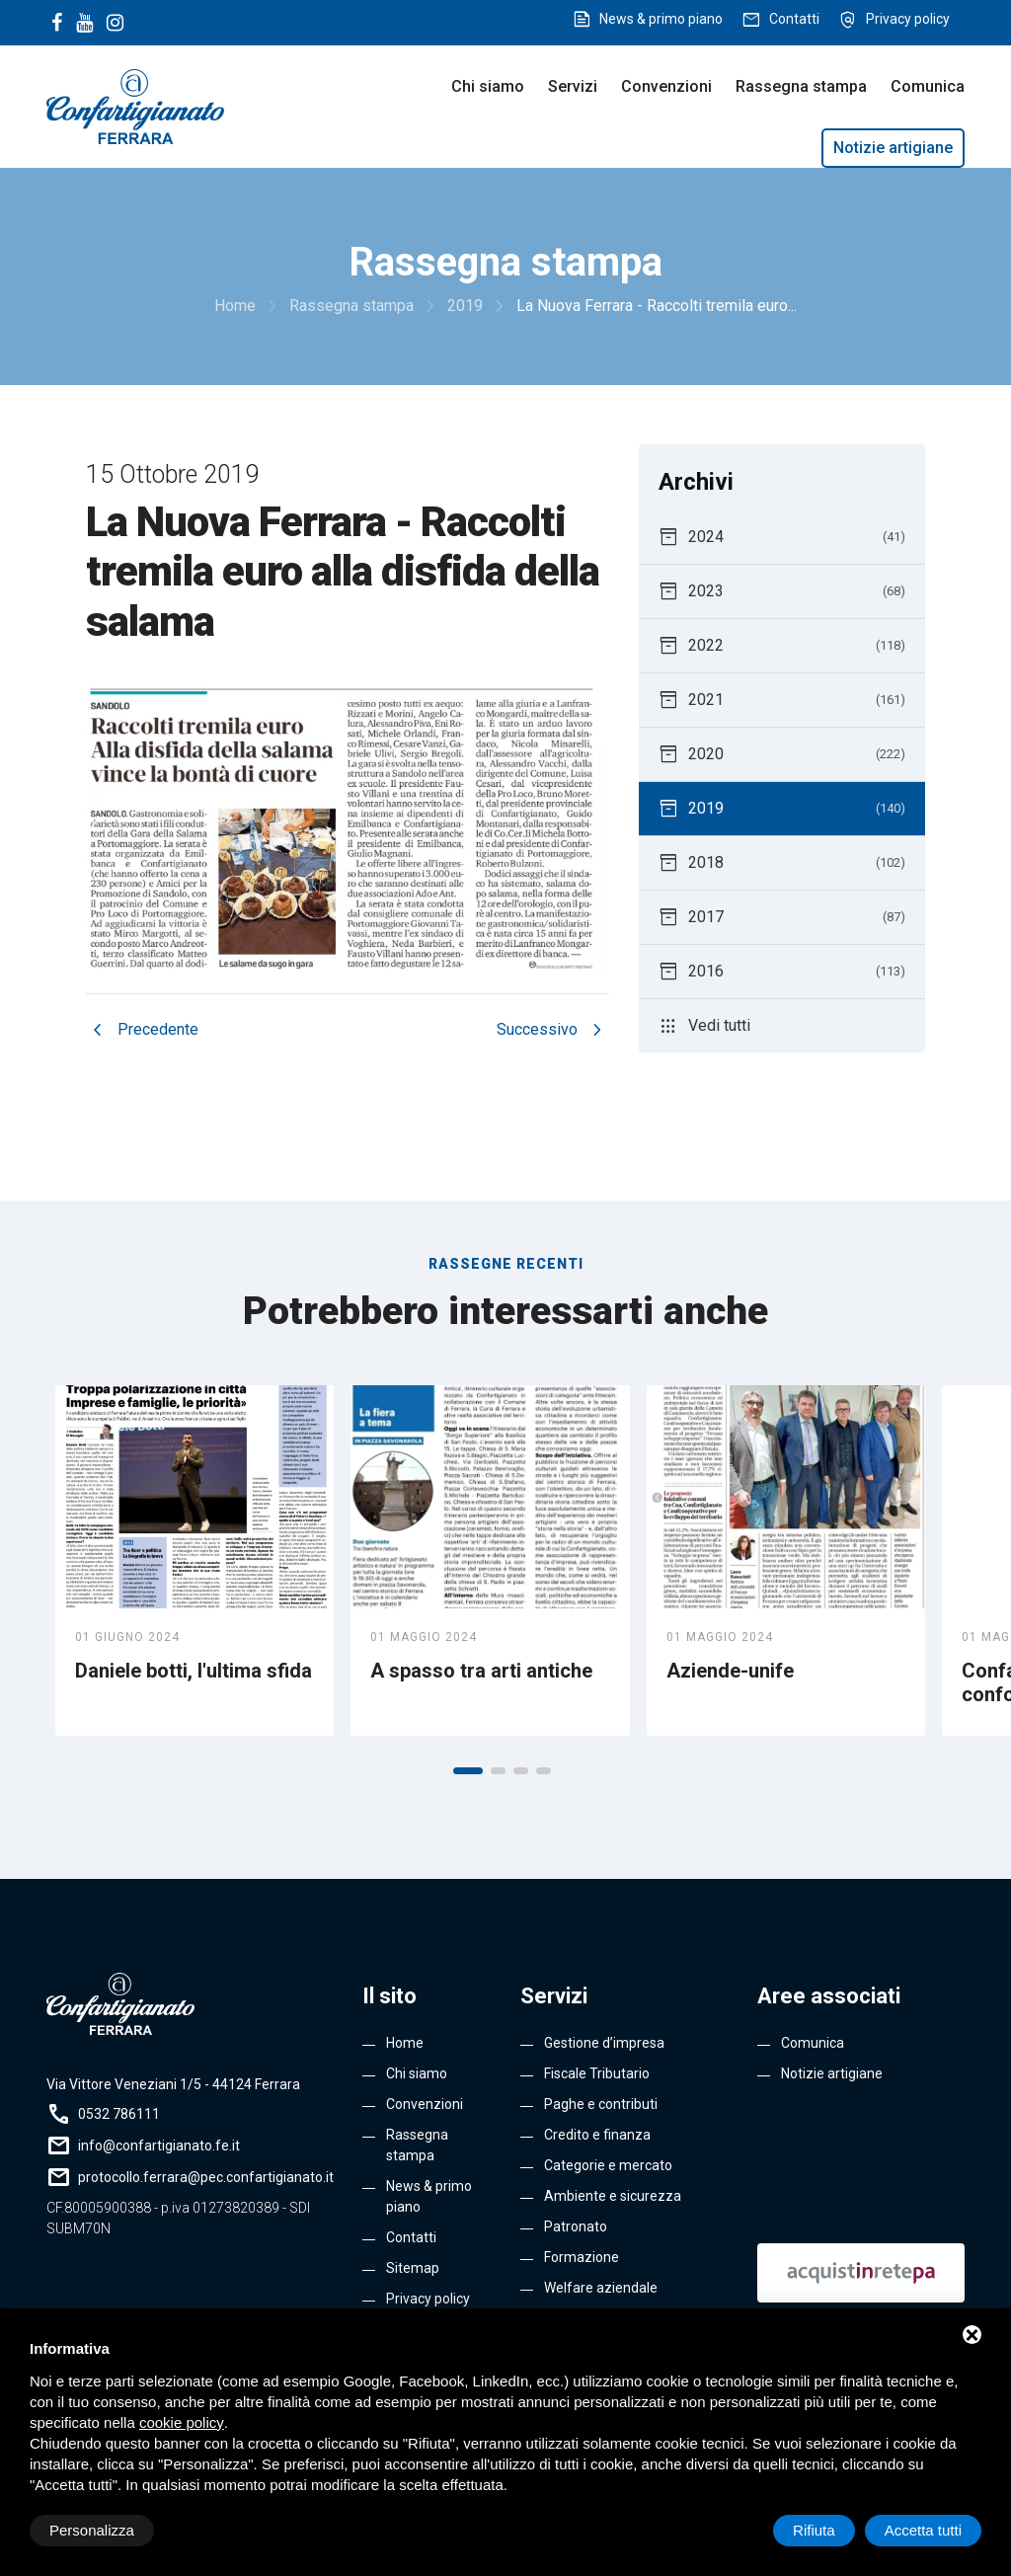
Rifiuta (814, 2530)
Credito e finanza (597, 2135)
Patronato (575, 2226)
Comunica (928, 86)
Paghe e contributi (601, 2104)
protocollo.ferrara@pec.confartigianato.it (206, 2177)
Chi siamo (487, 86)
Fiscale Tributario (597, 2073)
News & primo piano (661, 19)
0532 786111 (119, 2114)
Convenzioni (666, 86)
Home (405, 2043)
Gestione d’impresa (604, 2043)
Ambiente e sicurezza (612, 2196)
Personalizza (91, 2530)
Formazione (581, 2257)
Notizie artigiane (893, 147)
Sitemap (412, 2268)
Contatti (794, 19)
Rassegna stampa (801, 86)
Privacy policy (908, 19)
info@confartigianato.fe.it (159, 2145)
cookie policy (181, 2422)
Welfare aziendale (601, 2288)
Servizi (572, 86)
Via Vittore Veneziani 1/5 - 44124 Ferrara (173, 2084)
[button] (468, 1770)
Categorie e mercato (608, 2165)
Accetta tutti (923, 2530)
